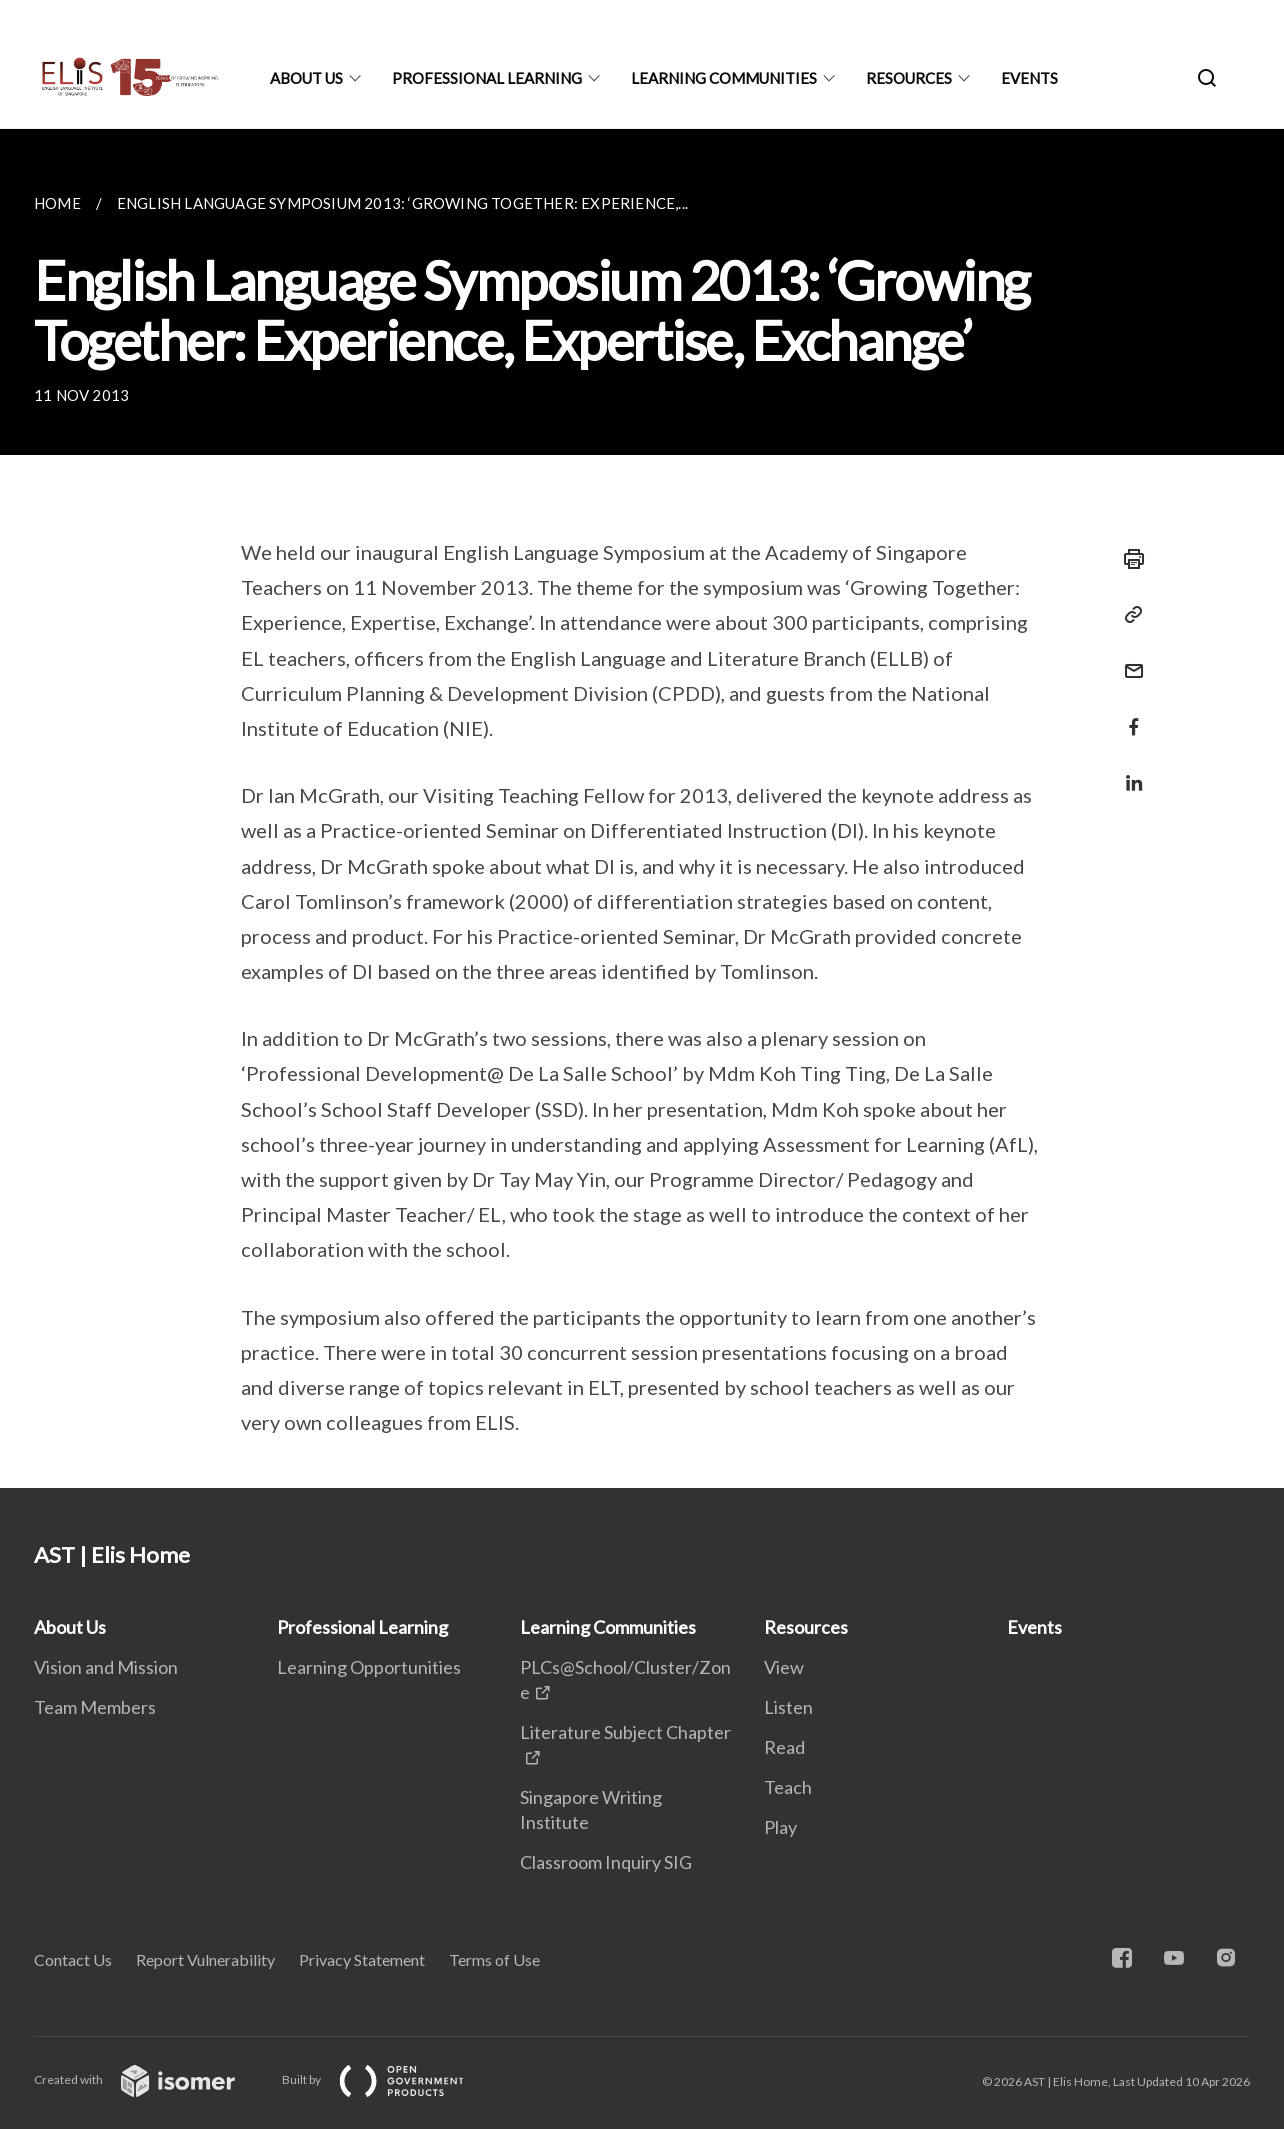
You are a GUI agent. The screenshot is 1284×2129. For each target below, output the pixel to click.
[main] (642, 808)
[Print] (1128, 559)
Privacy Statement (362, 1959)
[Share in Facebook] (1128, 714)
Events (1029, 78)
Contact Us (73, 1959)
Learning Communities (724, 78)
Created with (150, 2079)
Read (784, 1747)
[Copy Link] (1128, 615)
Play (780, 1827)
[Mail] (1128, 658)
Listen (788, 1707)
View (784, 1667)
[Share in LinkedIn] (1128, 770)
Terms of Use (494, 1959)
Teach (788, 1787)
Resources (909, 78)
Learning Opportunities (369, 1667)
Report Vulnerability (205, 1959)
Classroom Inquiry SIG (606, 1862)
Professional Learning (487, 78)
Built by (389, 2079)
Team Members (95, 1707)
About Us (306, 78)
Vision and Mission (106, 1667)
